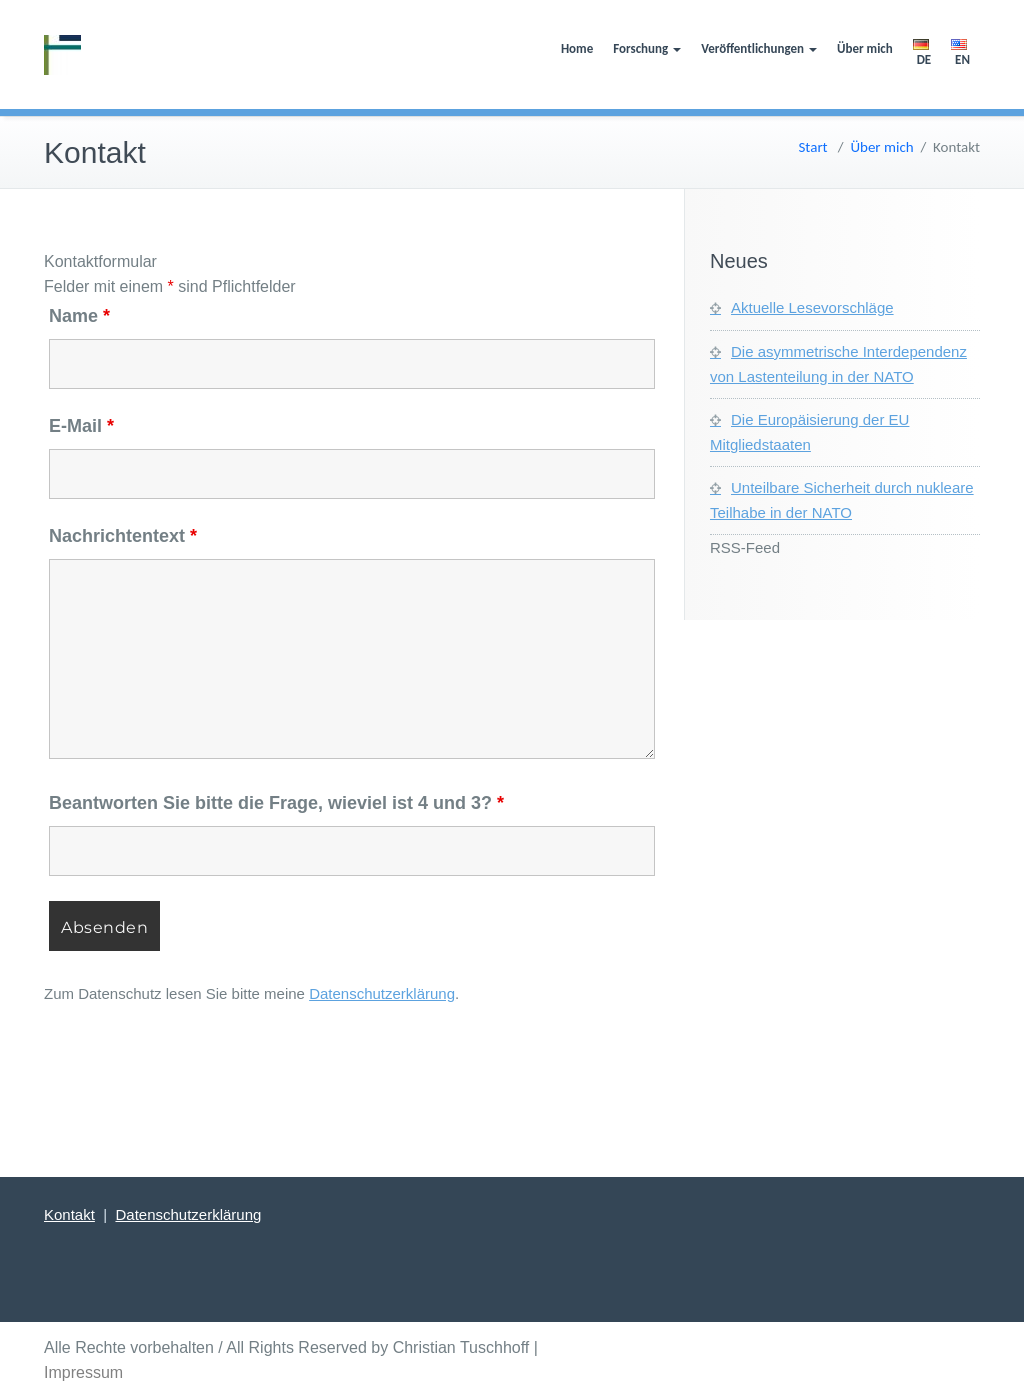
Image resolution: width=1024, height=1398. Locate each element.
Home (577, 48)
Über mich (865, 48)
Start (812, 147)
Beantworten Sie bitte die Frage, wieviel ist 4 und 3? (276, 803)
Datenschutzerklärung (382, 993)
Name (79, 316)
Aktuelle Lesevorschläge (812, 307)
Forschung (647, 48)
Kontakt (69, 1214)
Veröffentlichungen (759, 48)
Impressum (83, 1372)
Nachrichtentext (123, 536)
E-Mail (81, 426)
